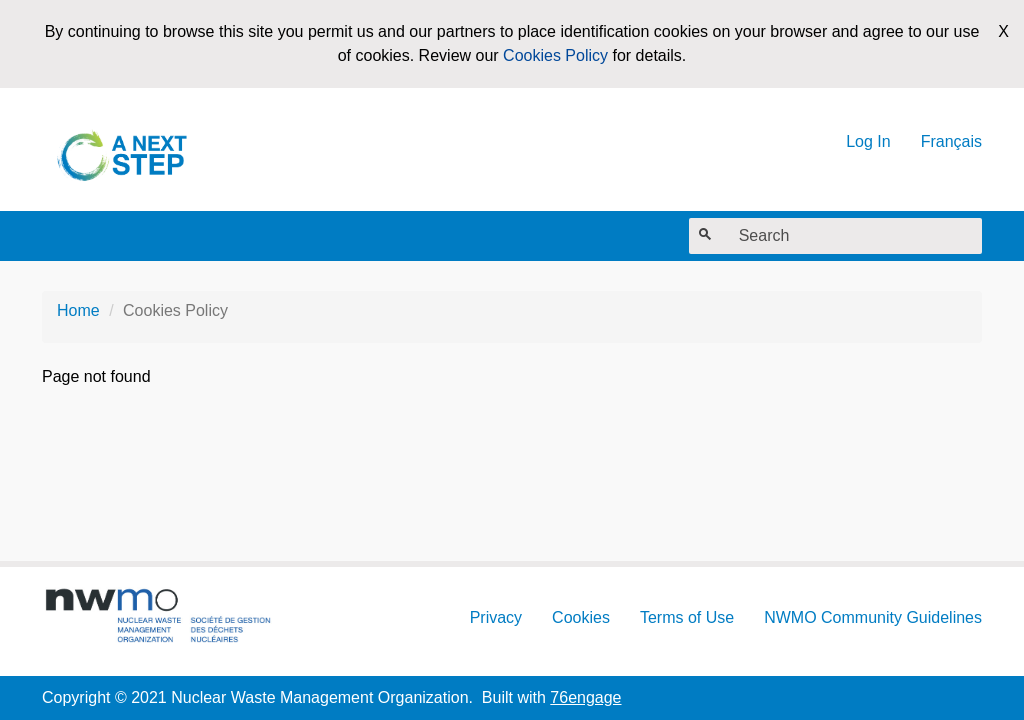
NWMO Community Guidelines (873, 617)
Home (78, 310)
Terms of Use (687, 617)
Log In (868, 141)
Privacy (496, 617)
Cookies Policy (555, 55)
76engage (585, 697)
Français (951, 141)
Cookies (581, 617)
